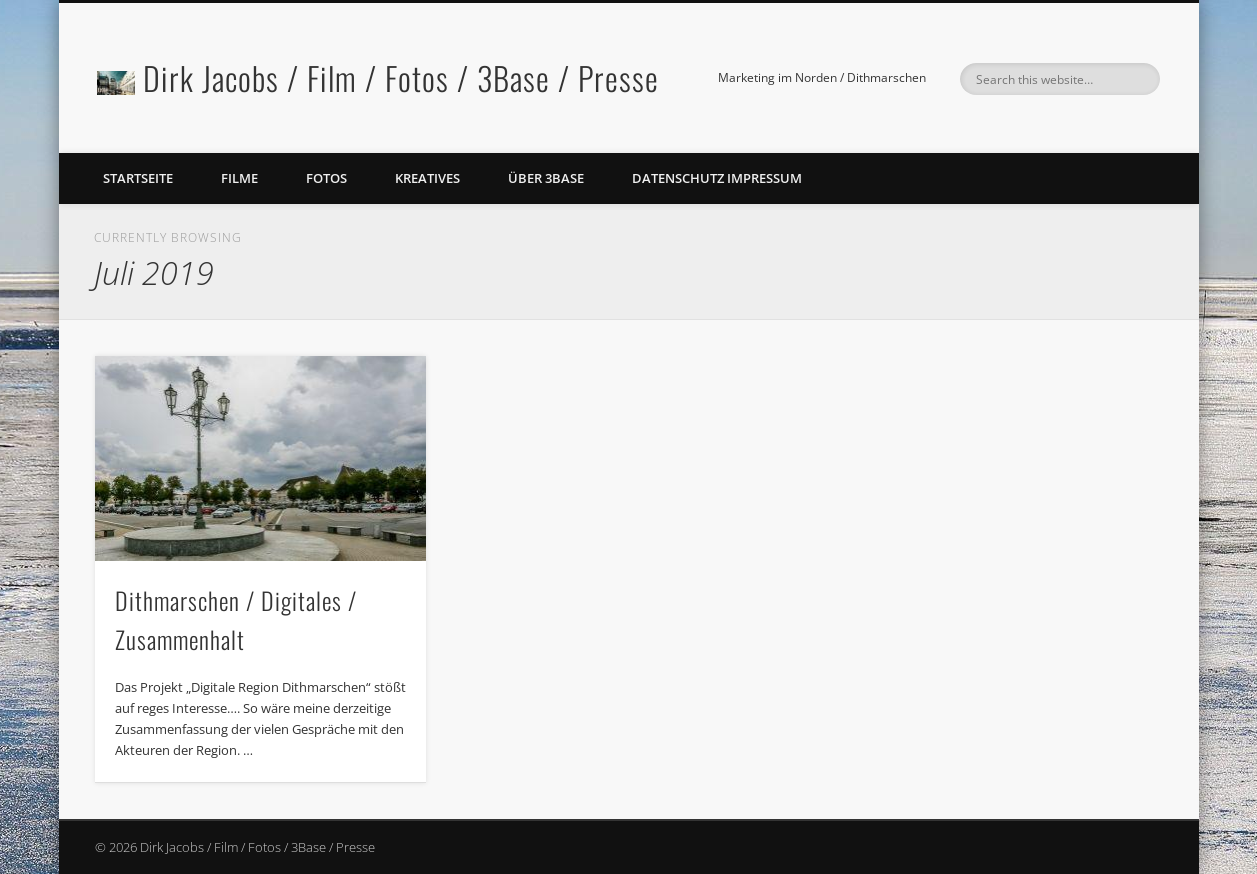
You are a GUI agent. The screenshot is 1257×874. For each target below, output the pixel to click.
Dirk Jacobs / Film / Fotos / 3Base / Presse (401, 77)
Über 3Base (546, 178)
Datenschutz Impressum (717, 178)
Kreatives (427, 178)
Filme (239, 178)
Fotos (326, 178)
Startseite (138, 178)
